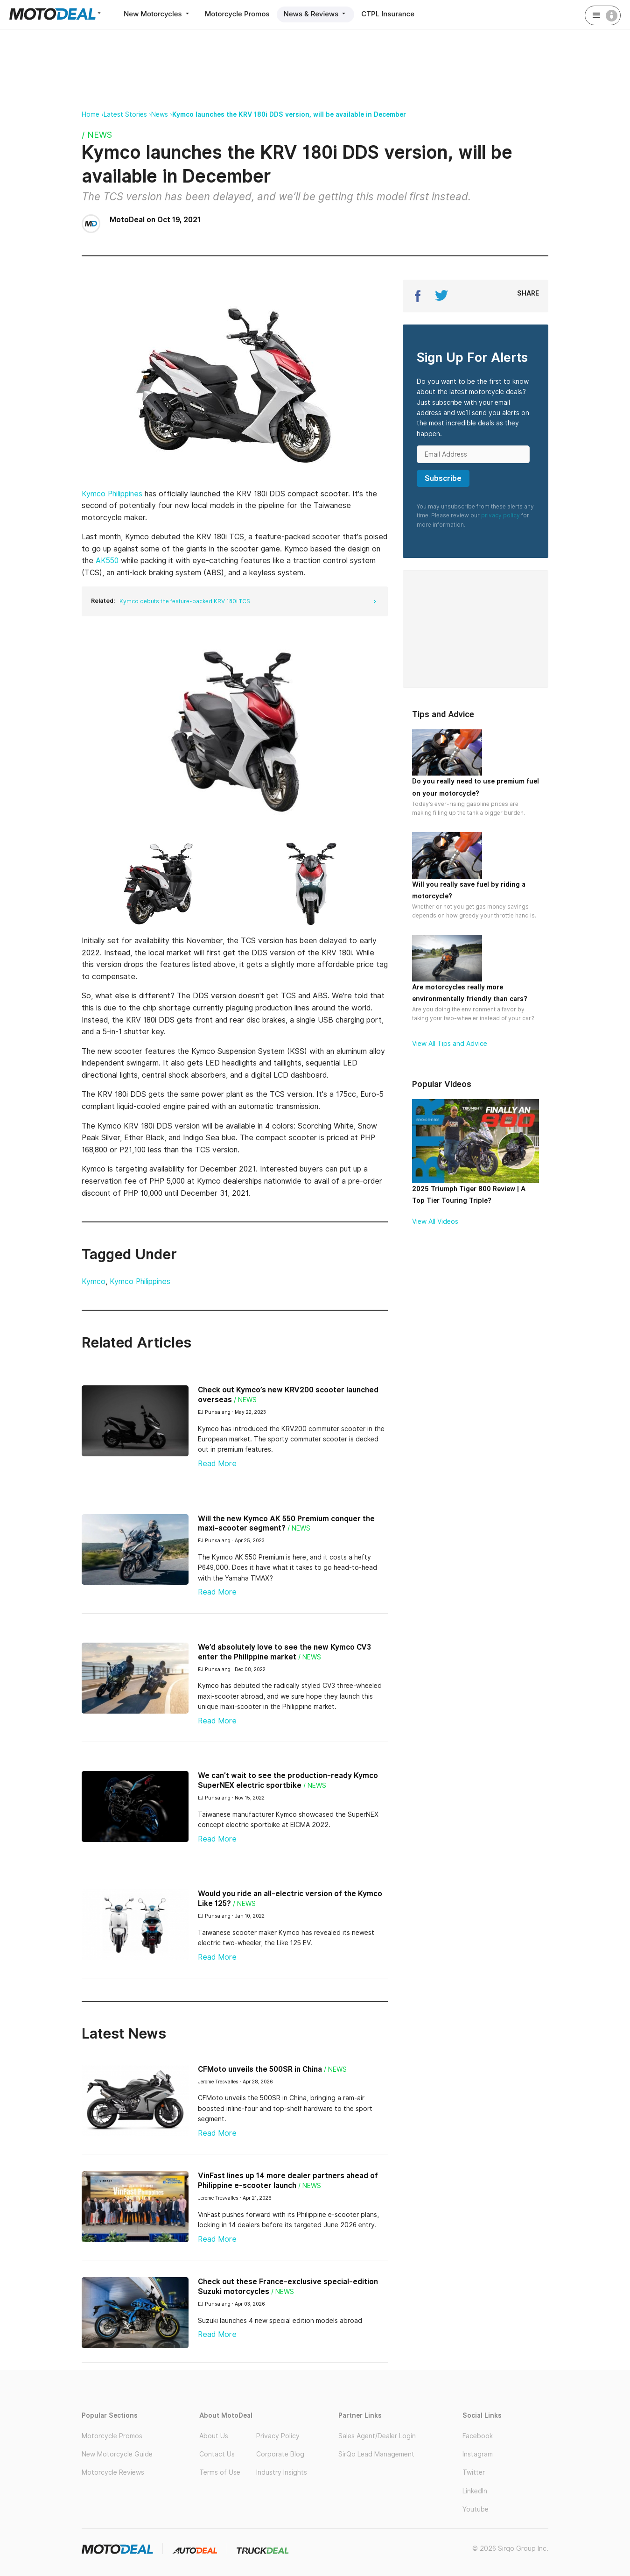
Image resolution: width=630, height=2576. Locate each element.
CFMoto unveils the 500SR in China (260, 2069)
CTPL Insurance (387, 13)
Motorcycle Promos (237, 13)
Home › (93, 114)
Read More (217, 1463)
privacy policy (500, 515)
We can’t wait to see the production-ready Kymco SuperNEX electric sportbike (288, 1780)
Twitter (473, 2472)
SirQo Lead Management (376, 2454)
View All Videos (435, 1221)
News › (161, 114)
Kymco (93, 1281)
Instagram (477, 2454)
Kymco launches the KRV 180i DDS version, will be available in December (289, 114)
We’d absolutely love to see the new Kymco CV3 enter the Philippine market (284, 1652)
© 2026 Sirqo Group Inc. (510, 2548)
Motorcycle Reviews (113, 2472)
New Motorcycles (157, 13)
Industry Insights (281, 2472)
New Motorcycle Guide (117, 2454)
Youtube (475, 2509)
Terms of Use (219, 2472)
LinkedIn (474, 2491)
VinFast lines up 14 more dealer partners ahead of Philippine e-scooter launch (288, 2180)
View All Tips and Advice (449, 1043)
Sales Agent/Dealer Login (377, 2436)
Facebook (477, 2436)
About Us (213, 2436)
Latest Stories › (127, 114)
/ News (97, 135)
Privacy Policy (278, 2436)
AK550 (107, 560)
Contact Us (217, 2454)
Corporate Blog (280, 2454)
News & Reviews (316, 13)
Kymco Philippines (112, 493)
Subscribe (443, 478)
